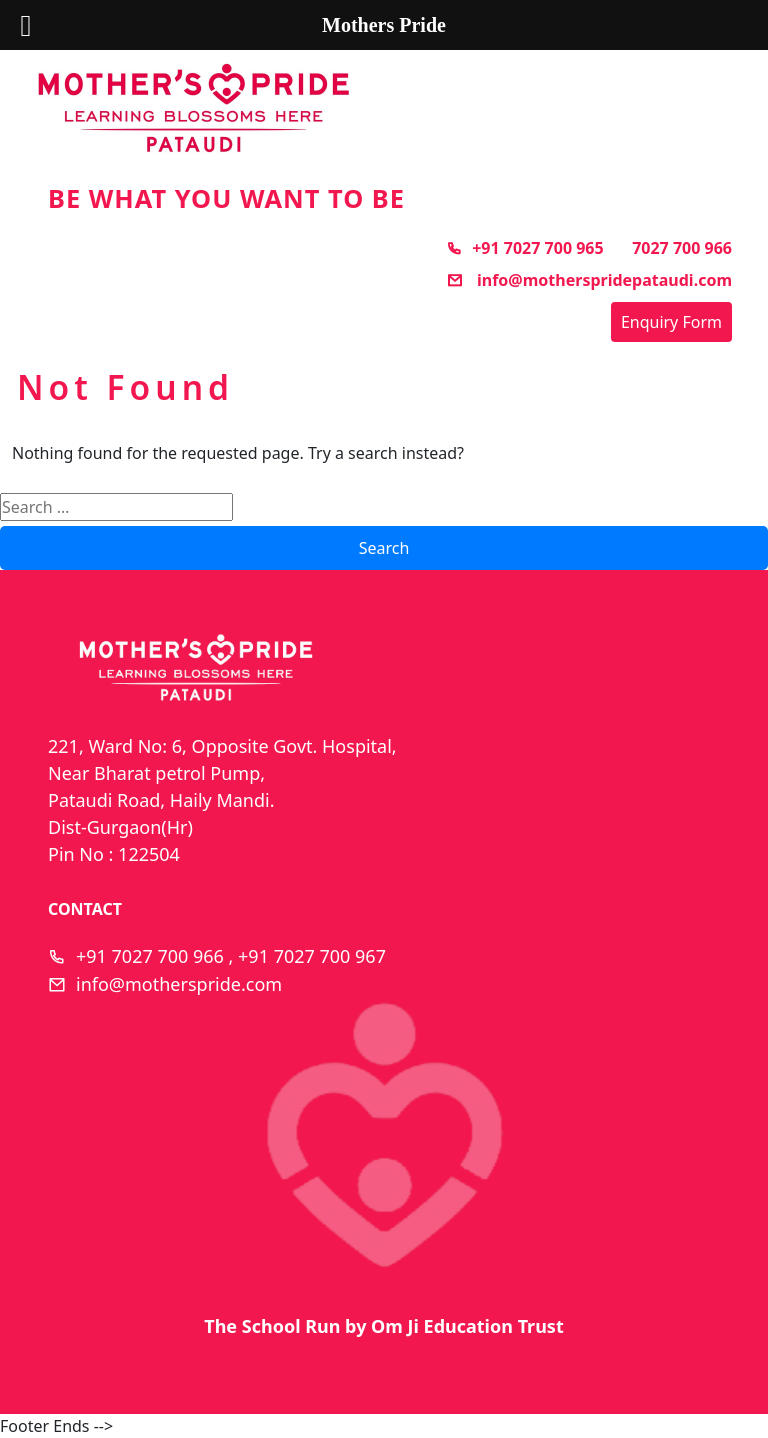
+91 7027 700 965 (524, 248)
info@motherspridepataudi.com (589, 280)
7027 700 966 (682, 248)
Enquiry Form (671, 322)
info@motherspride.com (179, 984)
